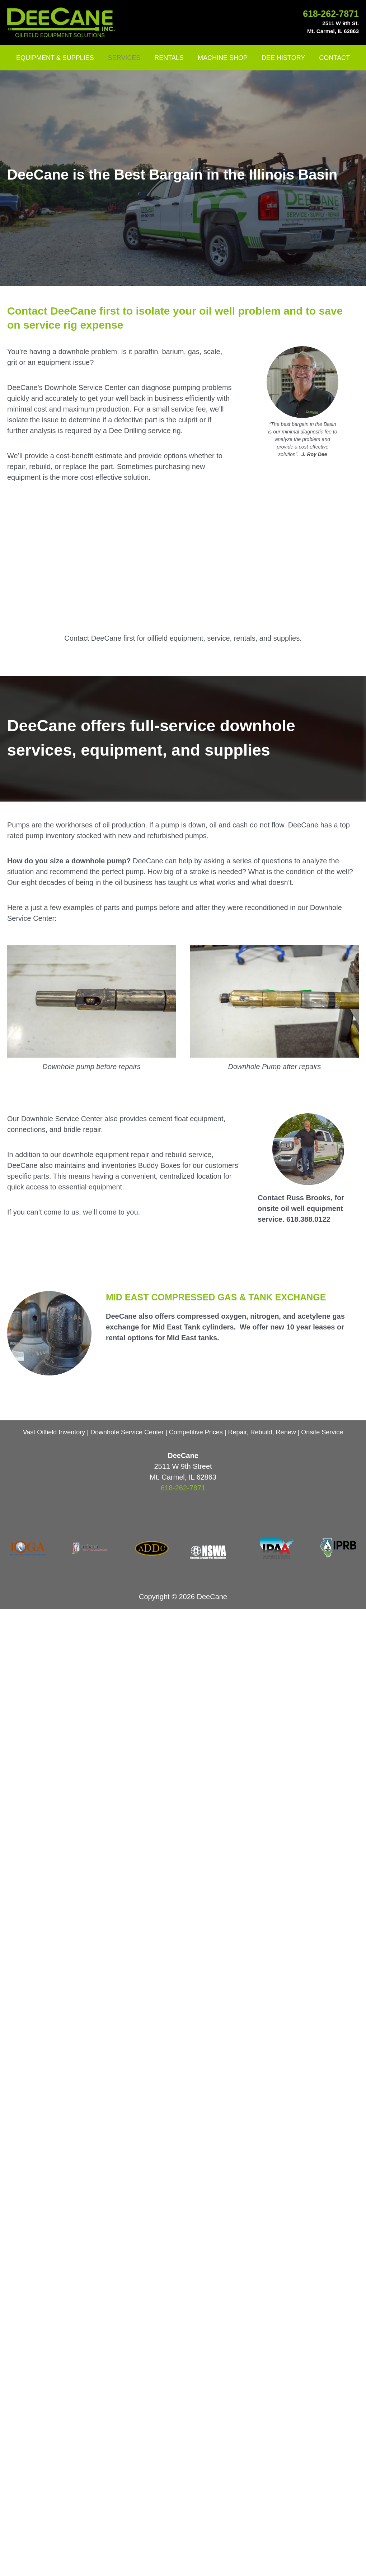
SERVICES (125, 57)
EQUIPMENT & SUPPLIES (58, 57)
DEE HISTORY (282, 57)
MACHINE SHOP (222, 57)
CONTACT (331, 57)
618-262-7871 (331, 14)
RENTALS (169, 57)
